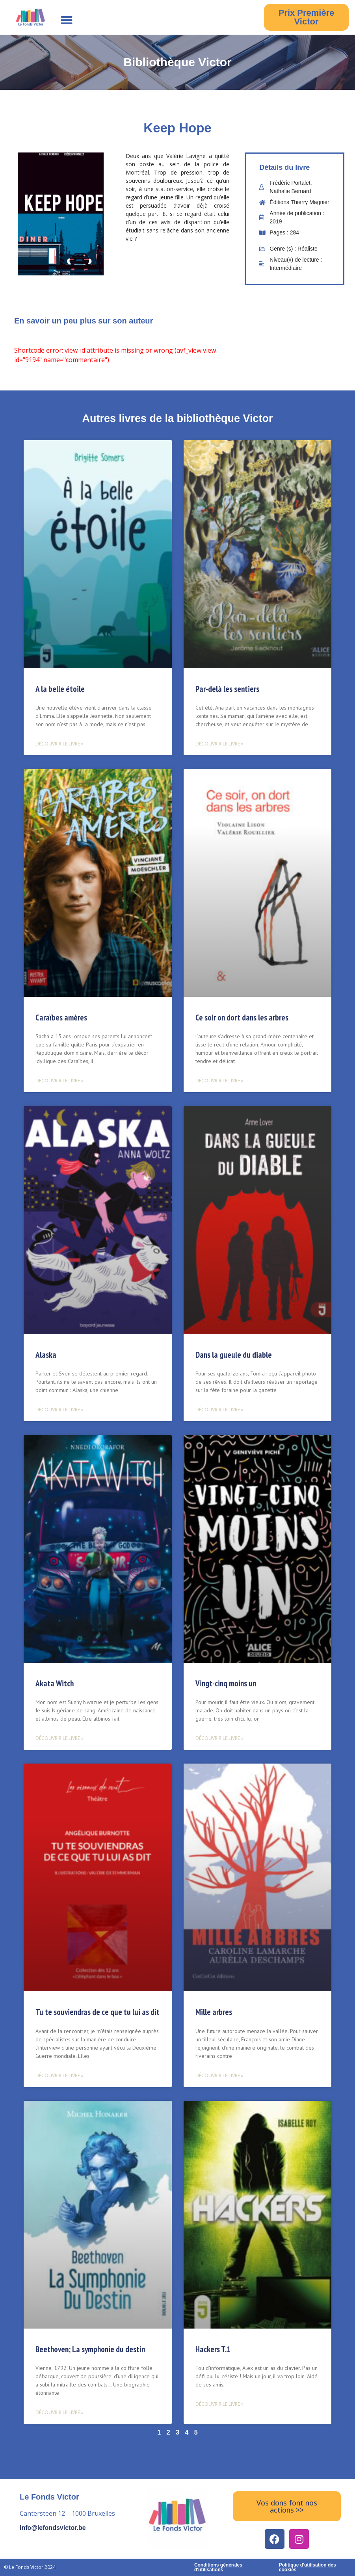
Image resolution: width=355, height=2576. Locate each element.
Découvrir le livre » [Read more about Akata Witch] (59, 1738)
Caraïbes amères (61, 1017)
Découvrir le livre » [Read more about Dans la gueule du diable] (219, 1409)
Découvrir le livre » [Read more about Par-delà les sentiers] (219, 743)
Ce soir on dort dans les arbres (241, 1017)
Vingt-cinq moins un (225, 1683)
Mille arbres (213, 2012)
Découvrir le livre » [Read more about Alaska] (59, 1409)
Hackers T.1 (212, 2349)
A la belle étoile (60, 689)
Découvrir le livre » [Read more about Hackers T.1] (219, 2404)
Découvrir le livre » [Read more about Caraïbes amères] (59, 1080)
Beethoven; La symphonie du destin (90, 2349)
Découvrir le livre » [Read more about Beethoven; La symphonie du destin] (59, 2412)
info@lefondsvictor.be (53, 2527)
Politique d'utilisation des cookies (307, 2567)
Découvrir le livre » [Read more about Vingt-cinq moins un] (219, 1738)
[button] (66, 20)
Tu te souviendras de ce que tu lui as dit (97, 2012)
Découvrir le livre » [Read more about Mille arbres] (219, 2075)
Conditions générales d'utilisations (218, 2567)
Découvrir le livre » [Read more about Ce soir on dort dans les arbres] (219, 1080)
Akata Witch (54, 1683)
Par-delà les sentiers (227, 689)
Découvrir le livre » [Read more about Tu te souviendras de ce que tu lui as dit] (59, 2075)
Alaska (45, 1354)
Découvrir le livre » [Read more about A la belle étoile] (59, 743)
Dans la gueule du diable (233, 1354)
